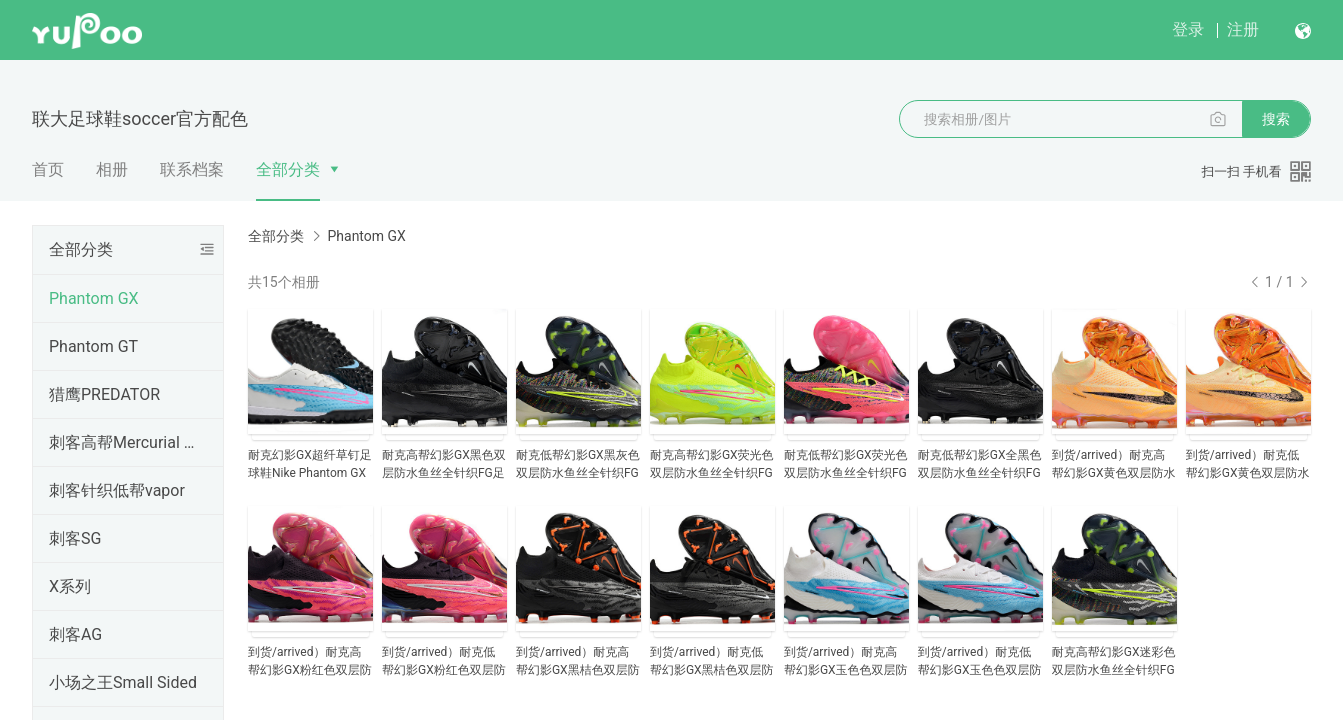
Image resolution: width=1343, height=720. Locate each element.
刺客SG (75, 538)
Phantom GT (93, 346)
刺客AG (75, 634)
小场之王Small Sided (123, 682)
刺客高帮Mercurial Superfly (124, 442)
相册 (112, 169)
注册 (1243, 29)
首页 (48, 169)
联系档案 (192, 169)
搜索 (1276, 119)
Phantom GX (94, 298)
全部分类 (288, 169)
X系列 (70, 586)
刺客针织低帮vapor (117, 490)
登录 (1188, 29)
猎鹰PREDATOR (104, 394)
